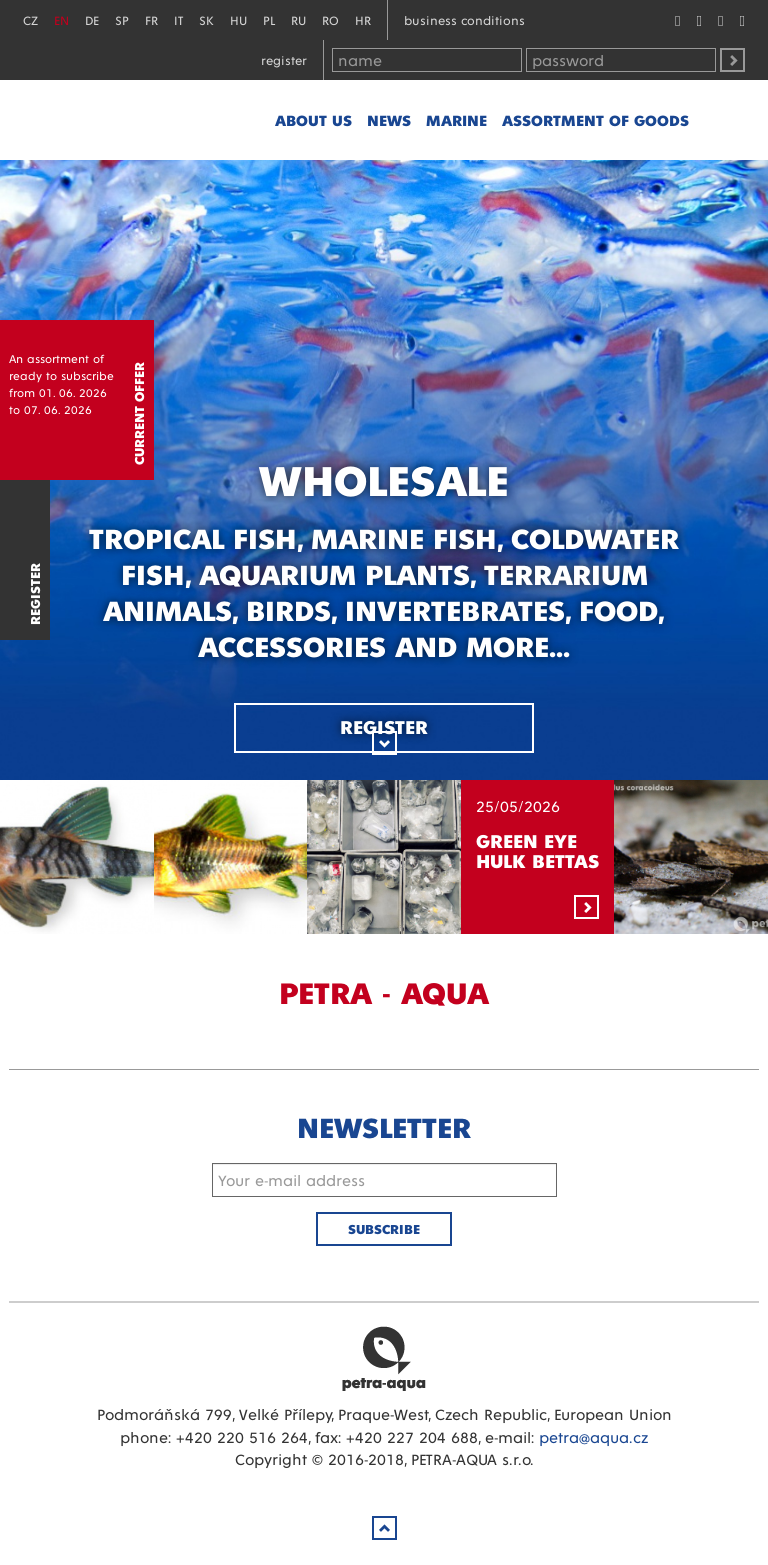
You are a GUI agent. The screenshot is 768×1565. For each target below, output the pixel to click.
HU (238, 19)
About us (313, 119)
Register (284, 59)
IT (178, 19)
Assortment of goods (595, 119)
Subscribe (384, 1228)
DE (92, 19)
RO (330, 19)
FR (151, 19)
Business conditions (464, 19)
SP (122, 19)
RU (298, 19)
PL (269, 19)
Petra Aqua (384, 1358)
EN (61, 19)
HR (363, 19)
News (389, 119)
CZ (30, 19)
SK (206, 19)
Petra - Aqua (170, 120)
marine (456, 119)
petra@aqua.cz (593, 1436)
